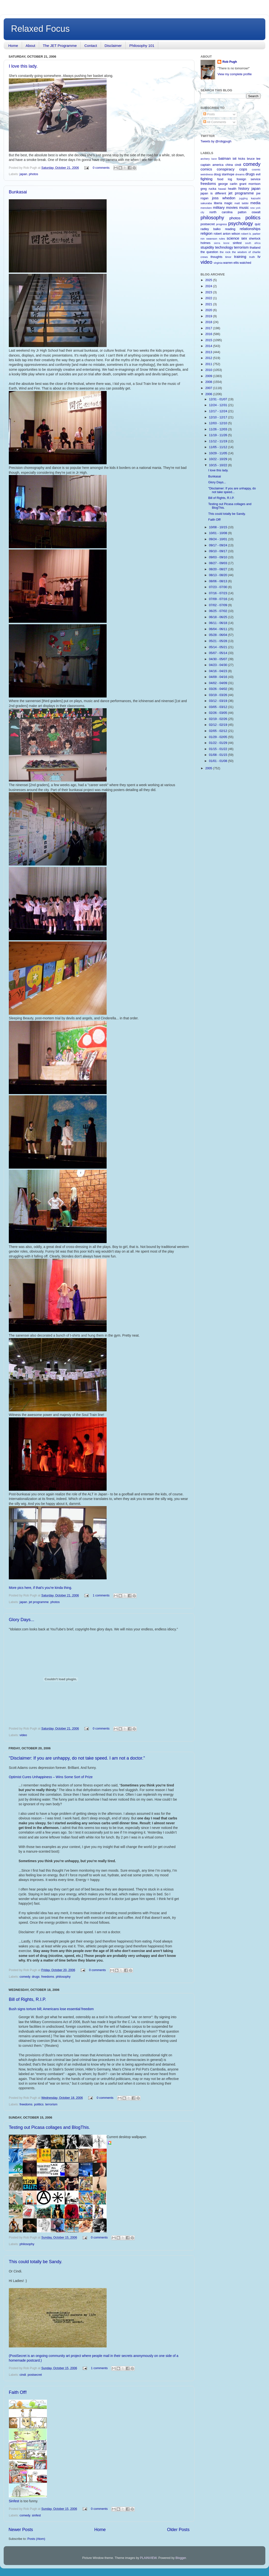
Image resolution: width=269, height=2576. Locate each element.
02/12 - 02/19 (218, 725)
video (23, 1735)
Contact (90, 45)
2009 (209, 376)
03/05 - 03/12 (218, 707)
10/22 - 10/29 (218, 459)
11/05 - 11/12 (218, 447)
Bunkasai (18, 192)
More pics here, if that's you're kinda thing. (40, 1588)
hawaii (222, 188)
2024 (209, 286)
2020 (209, 310)
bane (214, 159)
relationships (250, 229)
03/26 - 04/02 (218, 689)
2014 (209, 346)
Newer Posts (21, 2529)
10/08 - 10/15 (218, 527)
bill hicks (239, 158)
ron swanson (209, 238)
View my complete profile (234, 74)
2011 (209, 364)
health (232, 188)
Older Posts (178, 2529)
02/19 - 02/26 (218, 719)
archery (205, 158)
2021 (209, 304)
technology (224, 247)
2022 (209, 298)
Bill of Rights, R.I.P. (27, 1999)
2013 (209, 352)
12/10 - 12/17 (218, 417)
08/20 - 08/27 (218, 569)
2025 (209, 280)
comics (206, 169)
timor (228, 256)
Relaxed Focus (40, 29)
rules (222, 238)
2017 (209, 328)
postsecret (35, 2374)
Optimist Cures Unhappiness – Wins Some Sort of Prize (51, 1777)
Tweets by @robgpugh (216, 141)
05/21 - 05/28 (218, 641)
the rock (225, 252)
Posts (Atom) (36, 2539)
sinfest (36, 2515)
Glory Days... (21, 1619)
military (219, 207)
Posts (209, 114)
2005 (209, 768)
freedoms (47, 1976)
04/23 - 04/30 (218, 665)
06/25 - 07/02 (218, 611)
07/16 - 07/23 (218, 593)
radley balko (211, 229)
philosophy (63, 1976)
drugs (36, 1976)
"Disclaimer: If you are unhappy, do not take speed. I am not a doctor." (77, 1758)
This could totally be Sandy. (35, 2261)
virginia (218, 262)
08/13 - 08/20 (218, 575)
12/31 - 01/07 (218, 399)
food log (224, 179)
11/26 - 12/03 (218, 429)
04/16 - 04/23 (218, 671)
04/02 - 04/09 (218, 683)
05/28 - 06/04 (218, 635)
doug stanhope (224, 174)
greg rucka (208, 188)
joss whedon (223, 198)
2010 (209, 370)
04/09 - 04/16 (218, 677)
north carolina (221, 212)
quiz (257, 224)
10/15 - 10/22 (218, 465)
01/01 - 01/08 (218, 761)
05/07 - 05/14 (218, 653)
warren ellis (231, 262)
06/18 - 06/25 (218, 617)
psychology (240, 223)
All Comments (214, 122)
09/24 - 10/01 (218, 539)
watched (245, 262)
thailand (255, 247)
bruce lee (253, 158)
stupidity (207, 247)
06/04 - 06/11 (218, 629)
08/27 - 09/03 (218, 563)
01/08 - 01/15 (218, 755)
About (30, 45)
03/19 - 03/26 (218, 695)
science (233, 238)
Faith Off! (18, 2392)
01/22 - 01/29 (218, 743)
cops (243, 169)
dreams (240, 174)
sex (244, 238)
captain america (212, 165)
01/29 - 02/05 (218, 737)
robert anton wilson (227, 233)
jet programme (39, 1602)
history (243, 188)
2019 (209, 316)
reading (230, 229)
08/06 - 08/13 (218, 581)
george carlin (227, 184)
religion (207, 233)
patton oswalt (249, 212)
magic (228, 203)
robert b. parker (250, 233)
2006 (209, 394)
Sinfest (14, 2501)
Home (13, 45)
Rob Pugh (229, 61)
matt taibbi (241, 203)
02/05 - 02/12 (218, 731)
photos (33, 174)
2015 (209, 340)
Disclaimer (113, 45)
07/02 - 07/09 (218, 605)
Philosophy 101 (142, 45)
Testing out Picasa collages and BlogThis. (49, 2127)
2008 (209, 382)
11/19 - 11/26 (218, 435)
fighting (207, 179)
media (255, 203)
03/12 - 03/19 (218, 701)
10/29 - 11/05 (218, 453)
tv (259, 256)
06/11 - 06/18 (218, 623)
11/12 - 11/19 (218, 441)
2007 (209, 388)
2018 (209, 322)
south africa (252, 243)
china (229, 165)
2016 (209, 334)
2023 (209, 292)
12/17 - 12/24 (218, 411)
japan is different (213, 193)
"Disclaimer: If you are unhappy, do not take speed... (232, 490)
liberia (218, 203)
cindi (23, 2374)
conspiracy (226, 169)
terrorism (51, 2104)
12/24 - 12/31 (218, 405)
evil (258, 174)
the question (209, 252)
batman (224, 158)
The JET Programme (60, 45)
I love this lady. (23, 66)
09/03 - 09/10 (218, 557)
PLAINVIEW (148, 2558)
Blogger (181, 2558)
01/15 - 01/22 (218, 749)
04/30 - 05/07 (218, 659)
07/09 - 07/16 (218, 599)
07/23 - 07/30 (218, 587)
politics (39, 2104)
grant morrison (249, 184)
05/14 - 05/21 (218, 647)
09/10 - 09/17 (218, 551)
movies (232, 207)
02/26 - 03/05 (218, 713)
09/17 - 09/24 (218, 545)
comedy (25, 1976)
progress (221, 224)
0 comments (101, 167)
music (244, 207)
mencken (206, 207)
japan (23, 174)
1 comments (101, 1595)
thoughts (216, 257)
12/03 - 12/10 (218, 423)
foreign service (248, 179)
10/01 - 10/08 (218, 533)
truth (252, 256)
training (240, 256)
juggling (243, 198)
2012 (209, 358)
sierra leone (221, 243)
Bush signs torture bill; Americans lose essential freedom (51, 2009)
